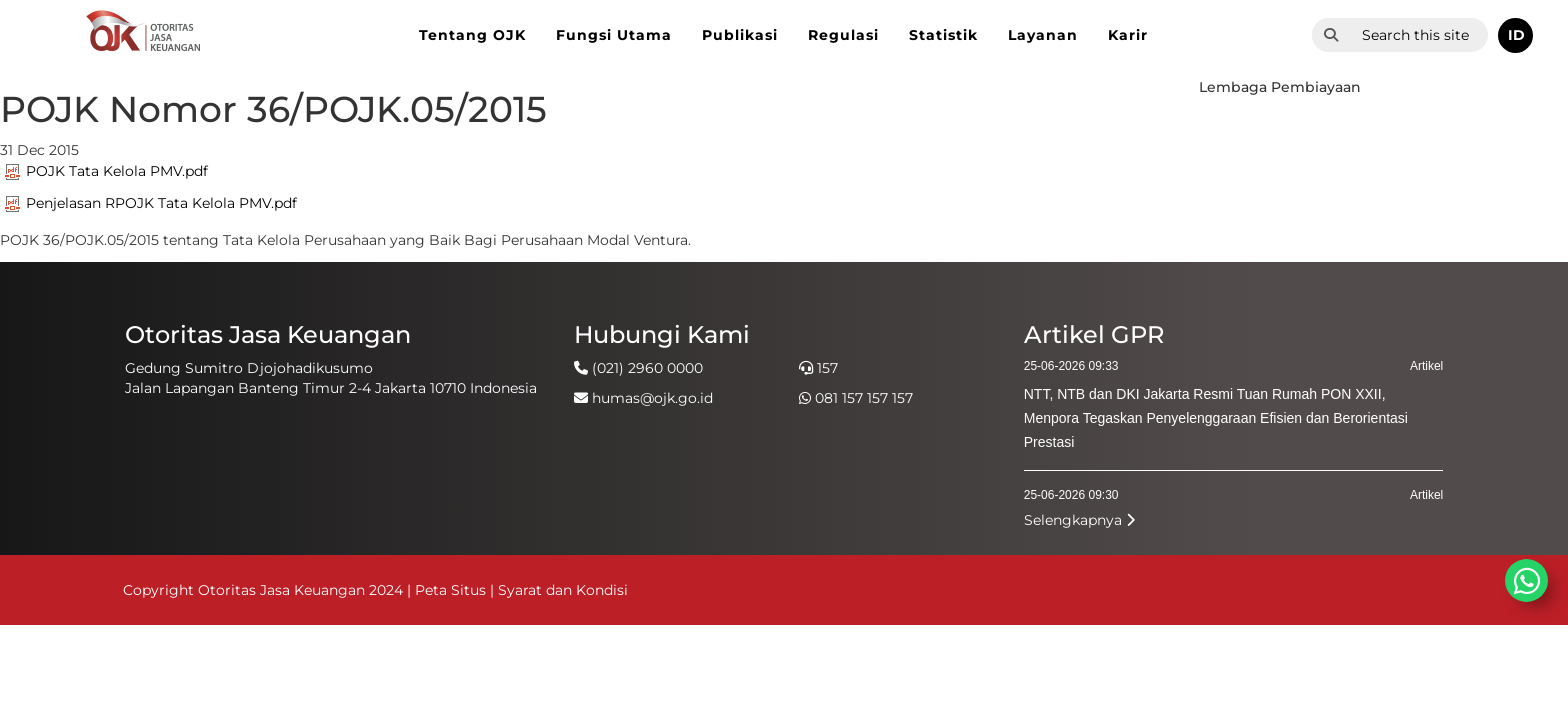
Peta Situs (452, 590)
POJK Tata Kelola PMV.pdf (106, 171)
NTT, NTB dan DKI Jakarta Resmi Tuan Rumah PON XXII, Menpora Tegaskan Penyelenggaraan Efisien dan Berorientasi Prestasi (1216, 418)
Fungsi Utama (614, 35)
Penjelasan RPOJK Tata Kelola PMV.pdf (151, 203)
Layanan (1043, 35)
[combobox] (1419, 35)
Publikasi (740, 35)
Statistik (943, 35)
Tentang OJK (472, 35)
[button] (1515, 35)
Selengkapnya (1079, 520)
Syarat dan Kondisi (563, 590)
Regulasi (843, 35)
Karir (1128, 35)
